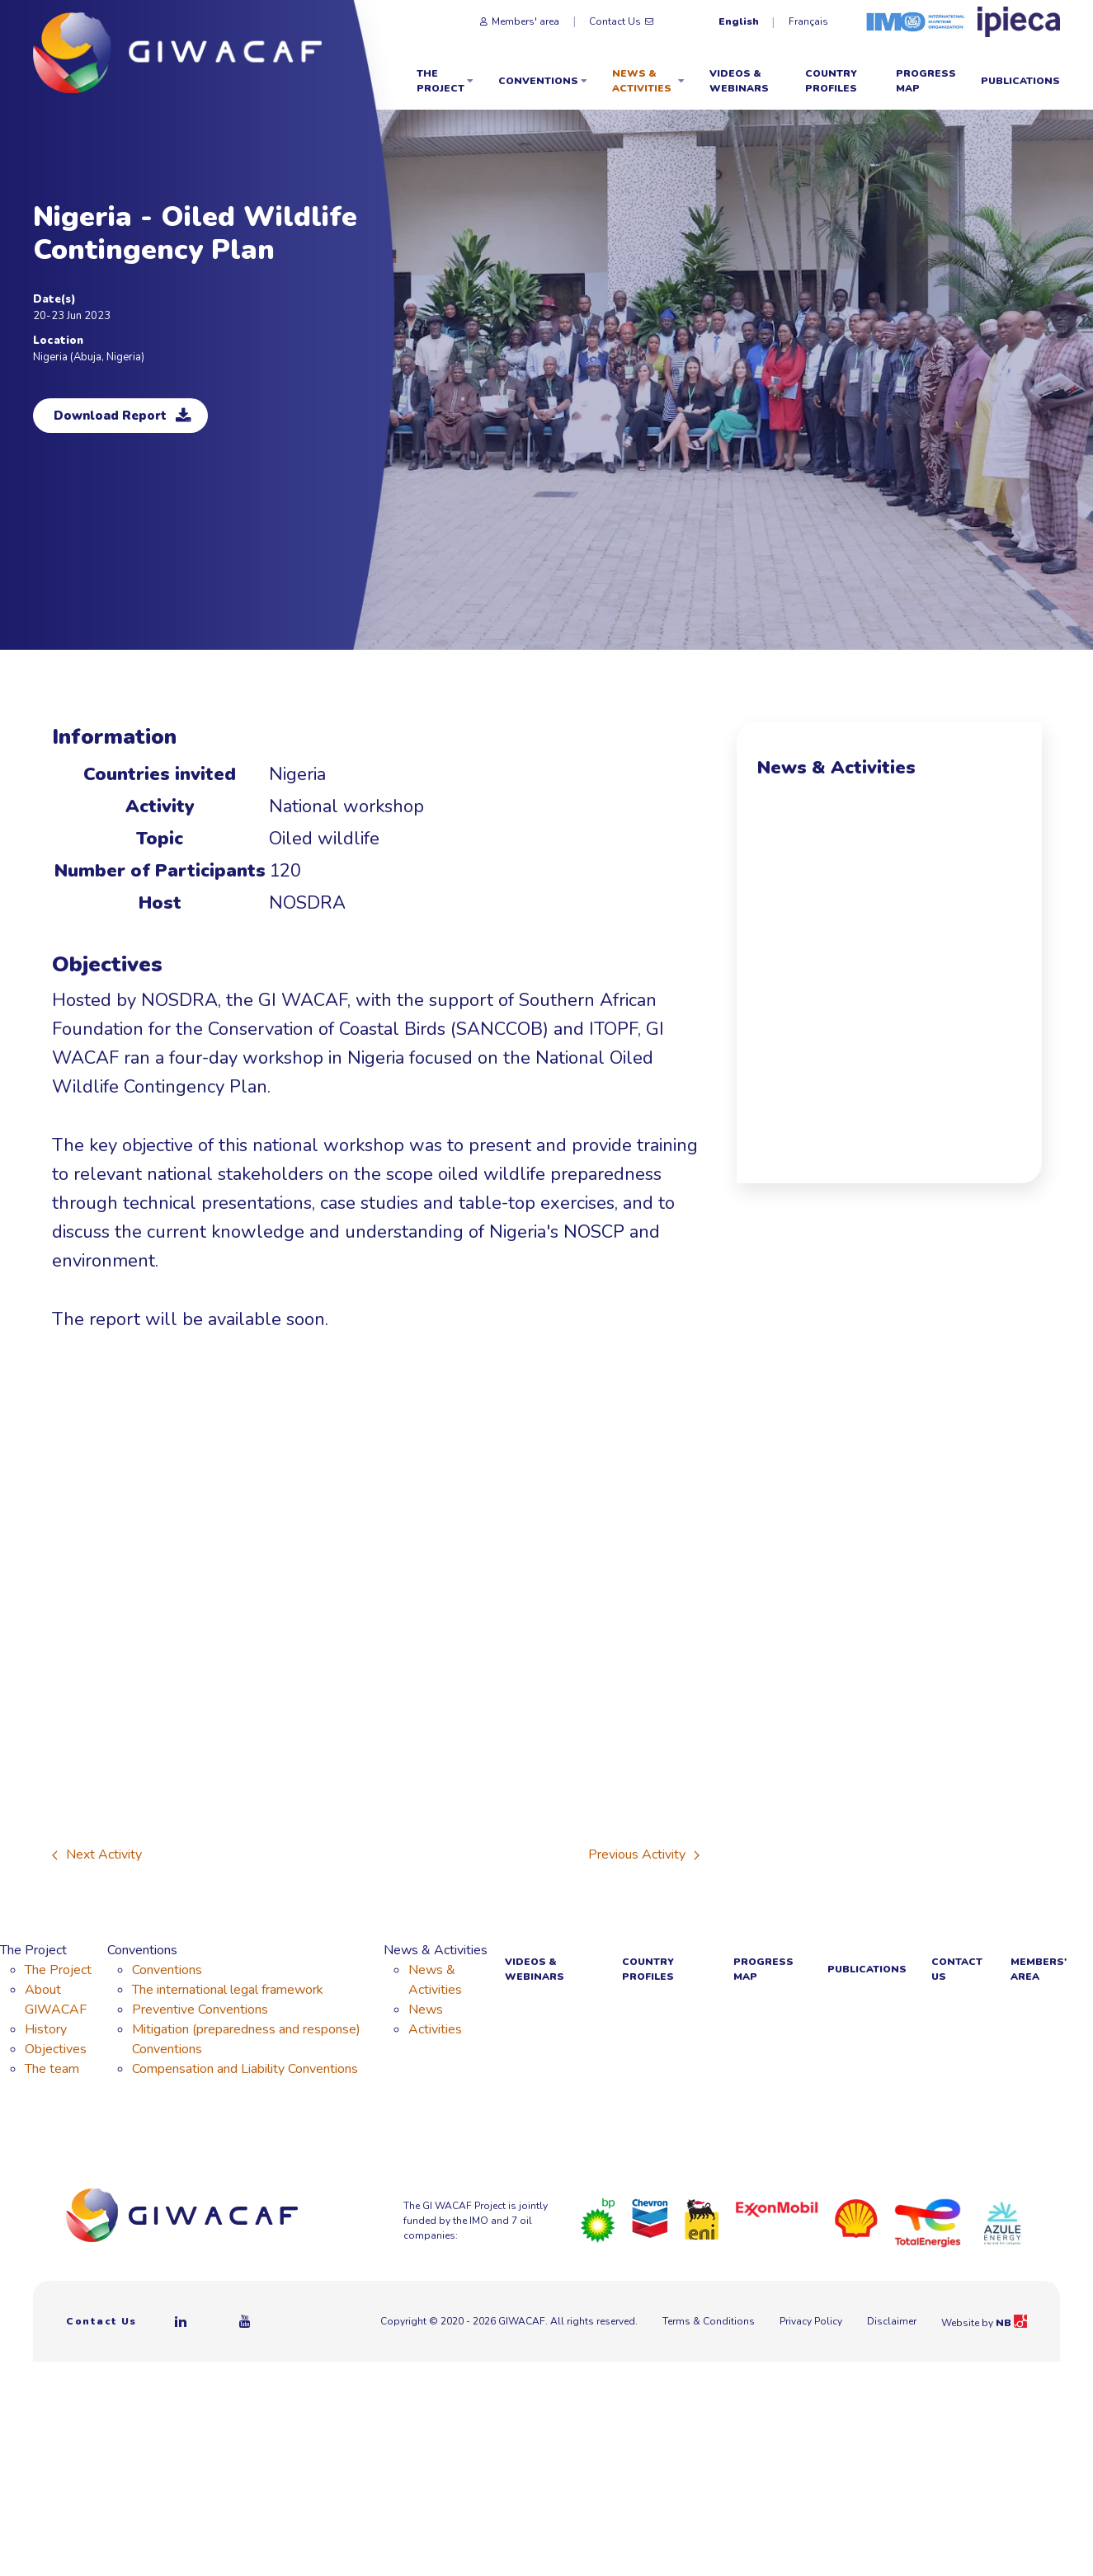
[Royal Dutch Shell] (856, 2218)
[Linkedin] (181, 2321)
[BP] (598, 2220)
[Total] (927, 2222)
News (425, 2009)
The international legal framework (227, 1990)
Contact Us (621, 21)
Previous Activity (644, 1854)
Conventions (542, 80)
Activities (435, 2029)
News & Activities (648, 81)
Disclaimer (891, 2321)
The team (52, 2069)
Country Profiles (831, 81)
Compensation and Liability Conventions (245, 2069)
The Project (445, 81)
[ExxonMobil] (777, 2208)
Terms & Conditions (708, 2321)
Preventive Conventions (200, 2009)
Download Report (122, 415)
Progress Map (926, 81)
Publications (1020, 80)
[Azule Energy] (1002, 2222)
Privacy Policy (811, 2321)
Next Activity (97, 1854)
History (46, 2029)
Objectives (56, 2049)
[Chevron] (650, 2217)
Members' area (519, 21)
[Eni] (702, 2219)
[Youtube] (246, 2321)
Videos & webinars (739, 81)
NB (1011, 2322)
